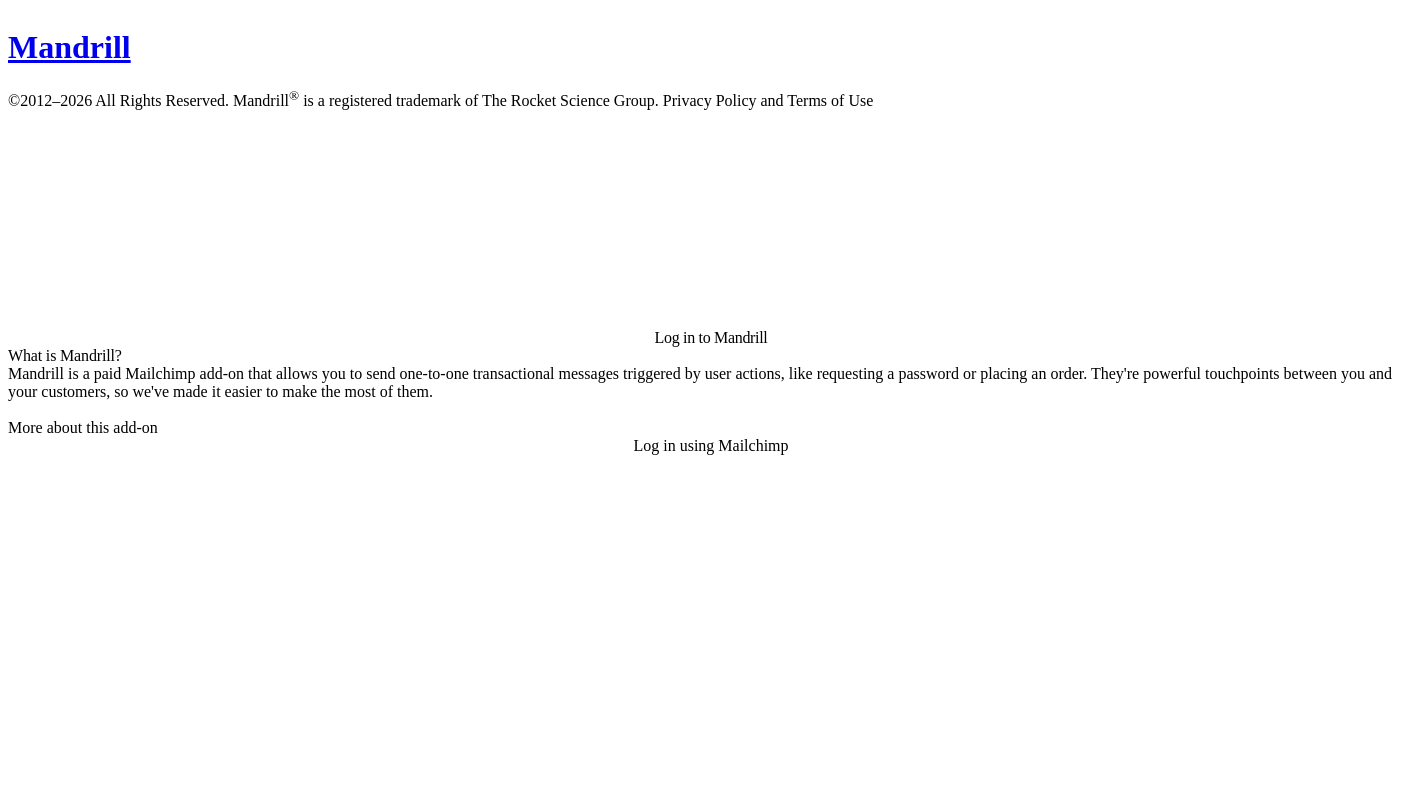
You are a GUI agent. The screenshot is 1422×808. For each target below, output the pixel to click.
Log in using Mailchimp (710, 445)
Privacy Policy (710, 100)
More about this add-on (83, 427)
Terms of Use (830, 100)
